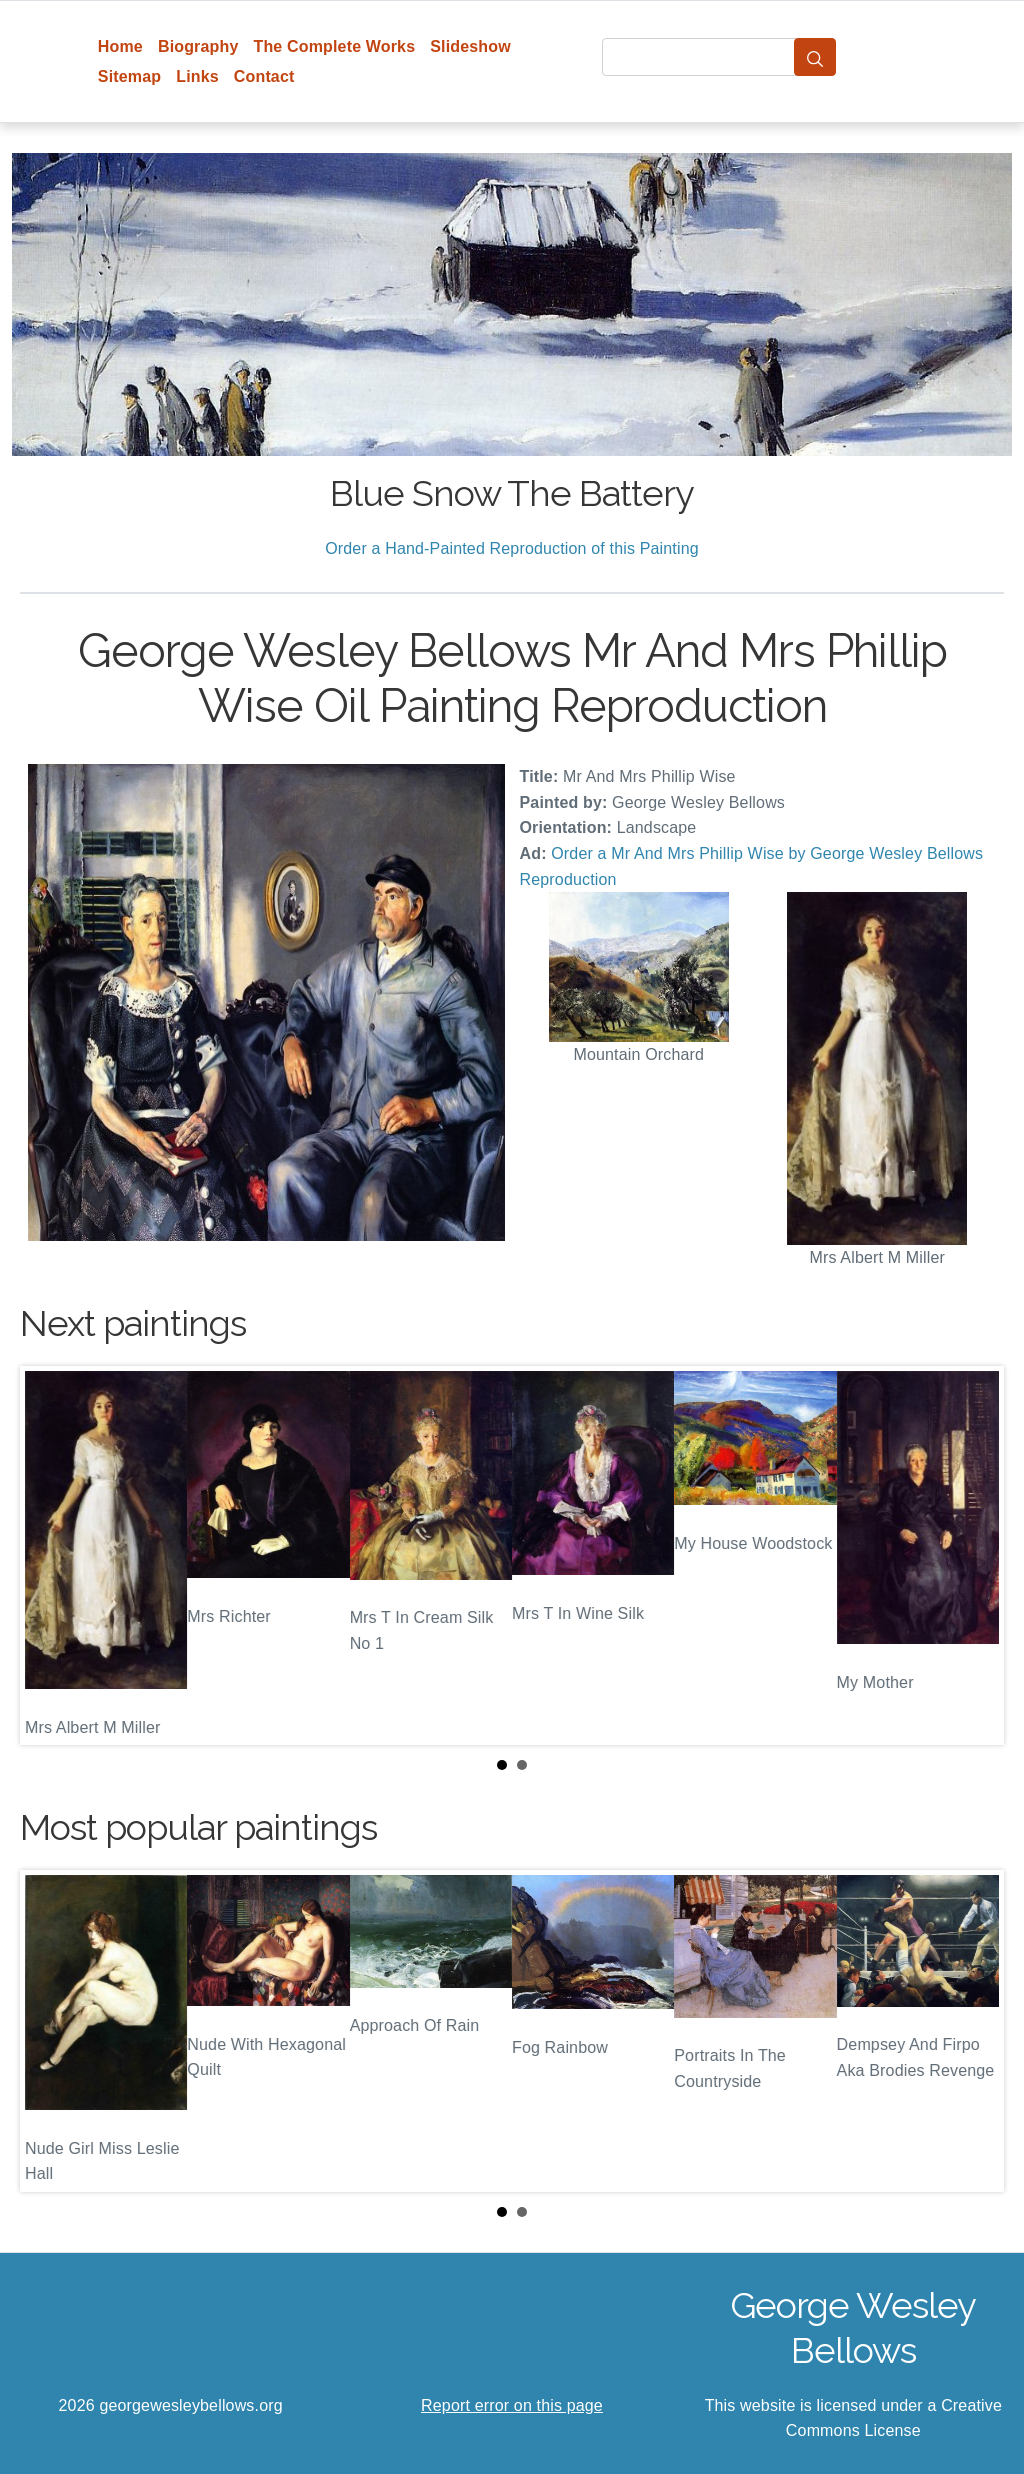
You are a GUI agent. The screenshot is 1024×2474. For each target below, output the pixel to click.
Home (120, 46)
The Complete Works (334, 46)
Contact (264, 76)
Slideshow (470, 46)
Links (197, 76)
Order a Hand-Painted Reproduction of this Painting (512, 548)
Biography (198, 46)
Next (973, 1555)
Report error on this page (512, 2405)
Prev (51, 1555)
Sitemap (129, 76)
